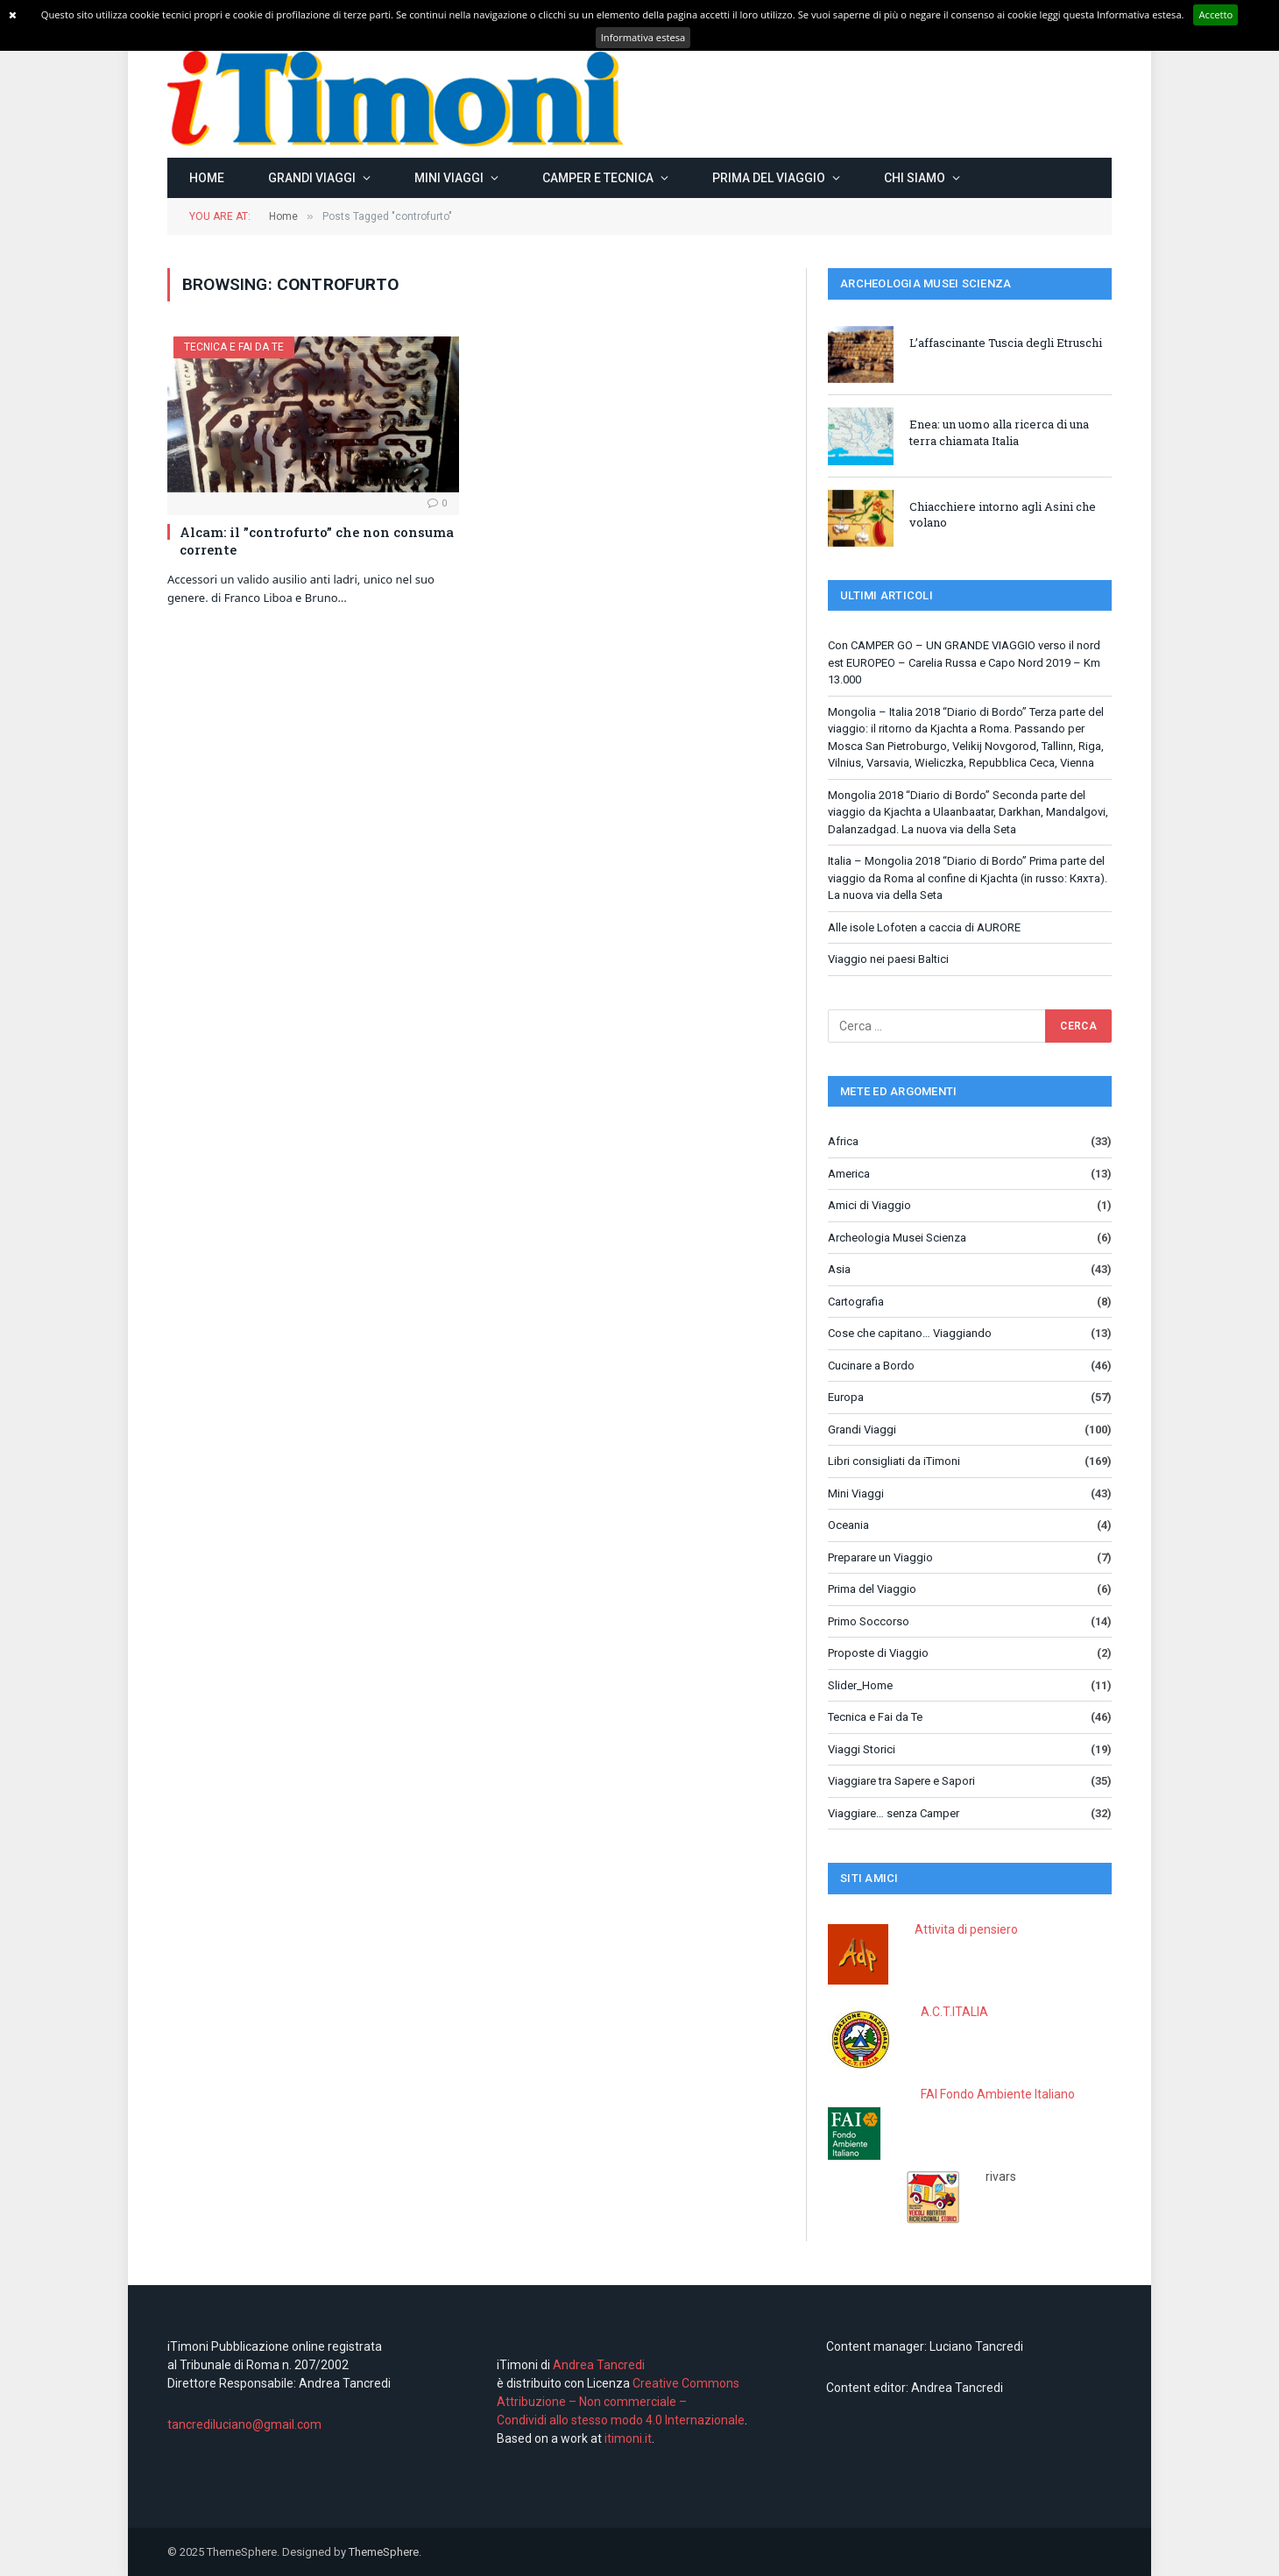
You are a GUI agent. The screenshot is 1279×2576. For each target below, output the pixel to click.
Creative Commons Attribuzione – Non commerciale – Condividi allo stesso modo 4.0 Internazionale (621, 2401)
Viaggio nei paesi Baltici (888, 959)
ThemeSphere (384, 2551)
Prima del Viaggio (768, 178)
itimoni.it (628, 2438)
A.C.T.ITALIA (954, 2012)
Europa (846, 1397)
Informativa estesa (643, 37)
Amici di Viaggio (869, 1205)
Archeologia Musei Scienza (897, 1237)
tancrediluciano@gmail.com (244, 2424)
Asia (839, 1269)
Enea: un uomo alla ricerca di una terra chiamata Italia (999, 432)
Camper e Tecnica (598, 178)
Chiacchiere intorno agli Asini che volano (1002, 515)
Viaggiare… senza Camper (893, 1813)
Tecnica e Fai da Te (234, 347)
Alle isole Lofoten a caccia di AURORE (924, 927)
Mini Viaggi (449, 178)
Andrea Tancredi (597, 2365)
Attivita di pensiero (966, 1929)
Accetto (1215, 14)
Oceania (848, 1525)
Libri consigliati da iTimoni (894, 1461)
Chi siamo (914, 178)
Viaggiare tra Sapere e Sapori (901, 1780)
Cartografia (856, 1301)
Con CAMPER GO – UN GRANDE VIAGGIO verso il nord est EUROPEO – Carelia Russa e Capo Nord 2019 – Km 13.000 (964, 662)
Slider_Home (860, 1685)
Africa (843, 1141)
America (849, 1173)
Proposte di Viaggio (878, 1653)
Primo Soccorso (868, 1621)
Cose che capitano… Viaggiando (910, 1333)
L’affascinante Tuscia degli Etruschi (1005, 342)
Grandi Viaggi (312, 178)
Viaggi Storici (861, 1749)
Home (206, 178)
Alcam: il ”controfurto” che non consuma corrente (317, 540)
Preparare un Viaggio (880, 1557)
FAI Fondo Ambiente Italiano (998, 2094)
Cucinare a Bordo (871, 1365)
